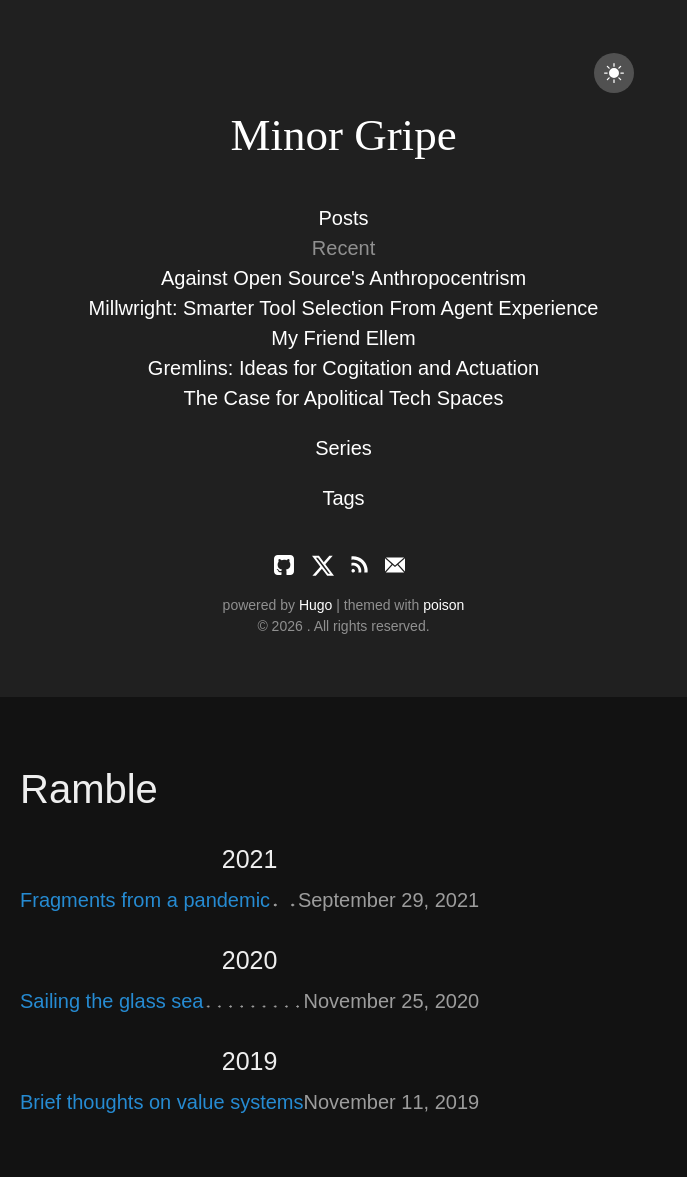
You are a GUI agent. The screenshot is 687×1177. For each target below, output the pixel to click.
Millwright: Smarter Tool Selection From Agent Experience (344, 308)
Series (343, 448)
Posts (343, 218)
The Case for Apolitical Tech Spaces (344, 398)
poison (443, 605)
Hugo (315, 605)
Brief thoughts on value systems (161, 1102)
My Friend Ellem (343, 338)
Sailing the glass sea (111, 1001)
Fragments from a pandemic (145, 900)
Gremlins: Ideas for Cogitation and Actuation (343, 368)
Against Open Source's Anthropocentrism (343, 278)
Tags (343, 498)
